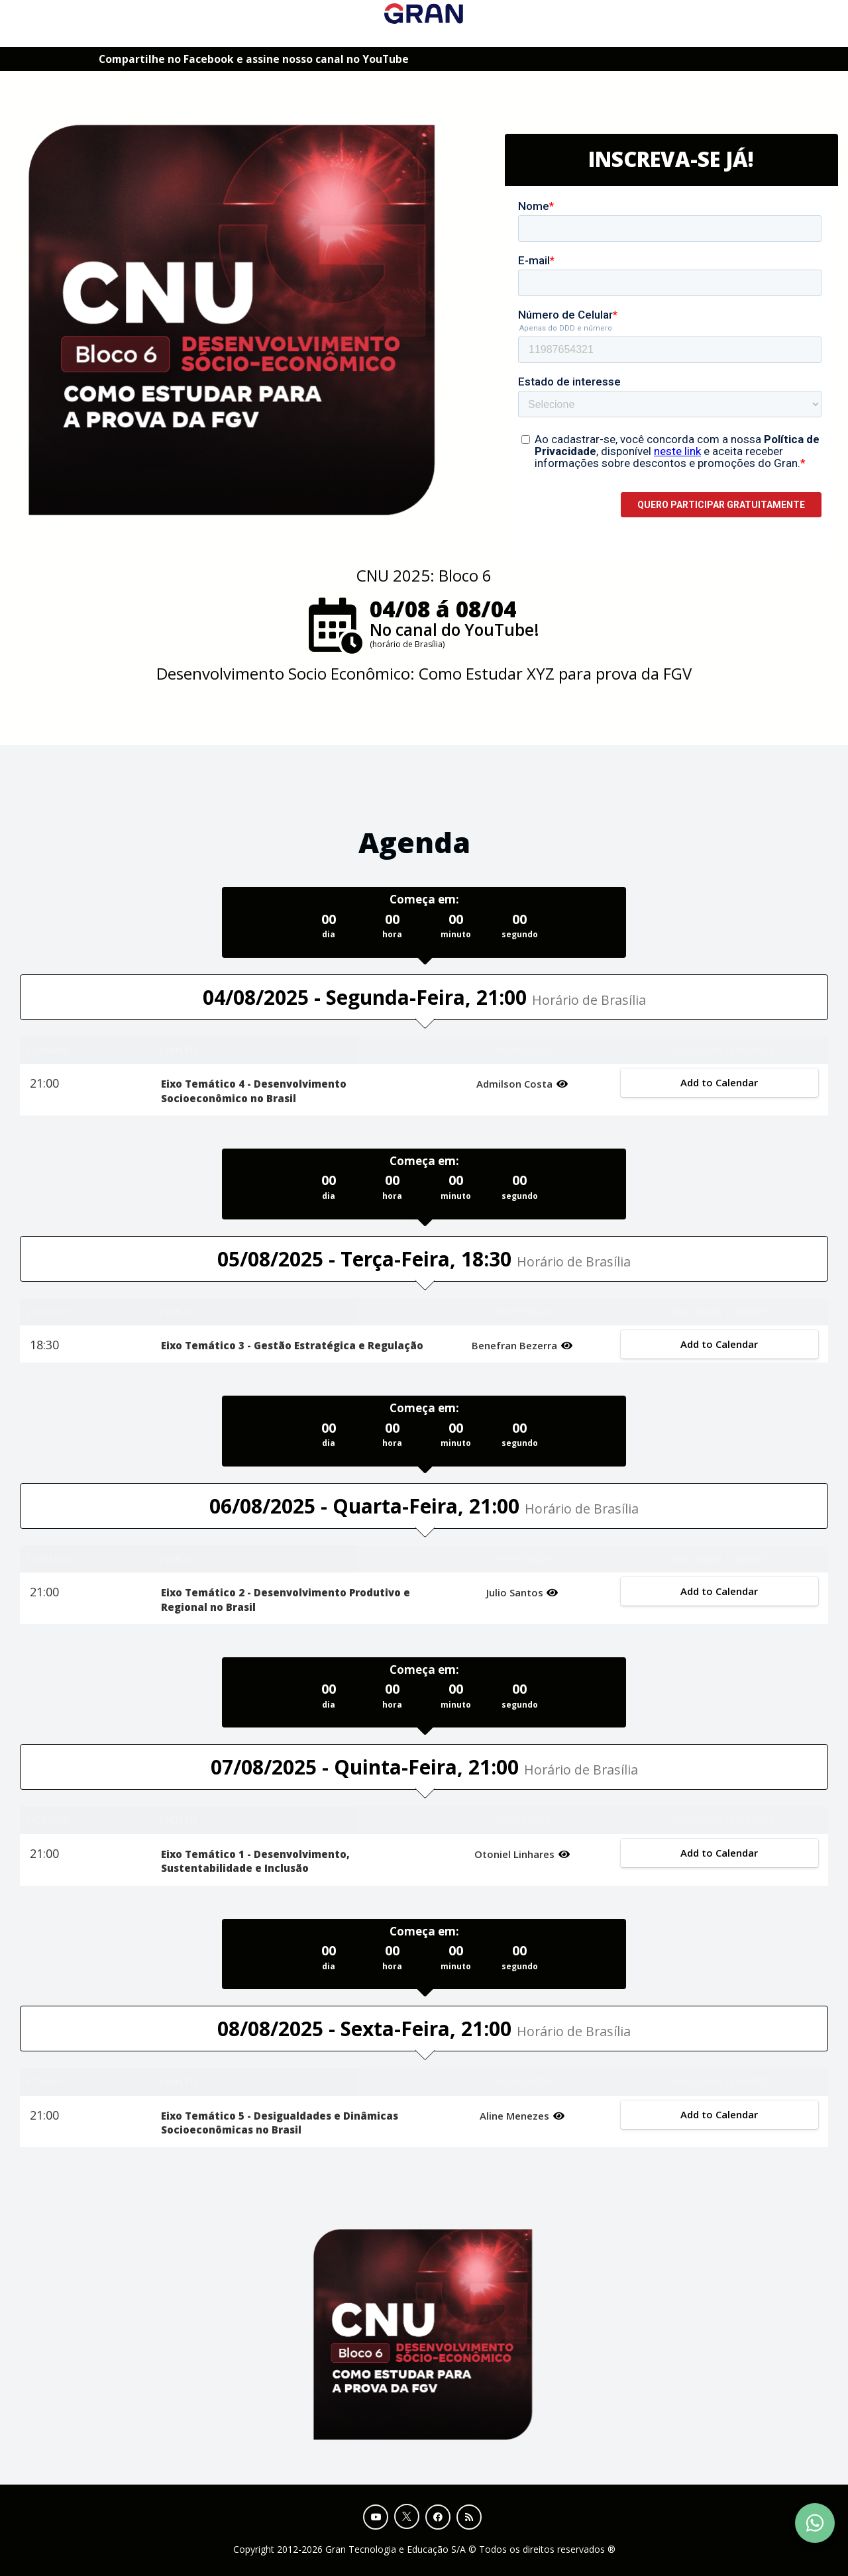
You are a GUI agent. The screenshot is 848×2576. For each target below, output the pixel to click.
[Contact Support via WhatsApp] (815, 2523)
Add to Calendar (720, 1082)
